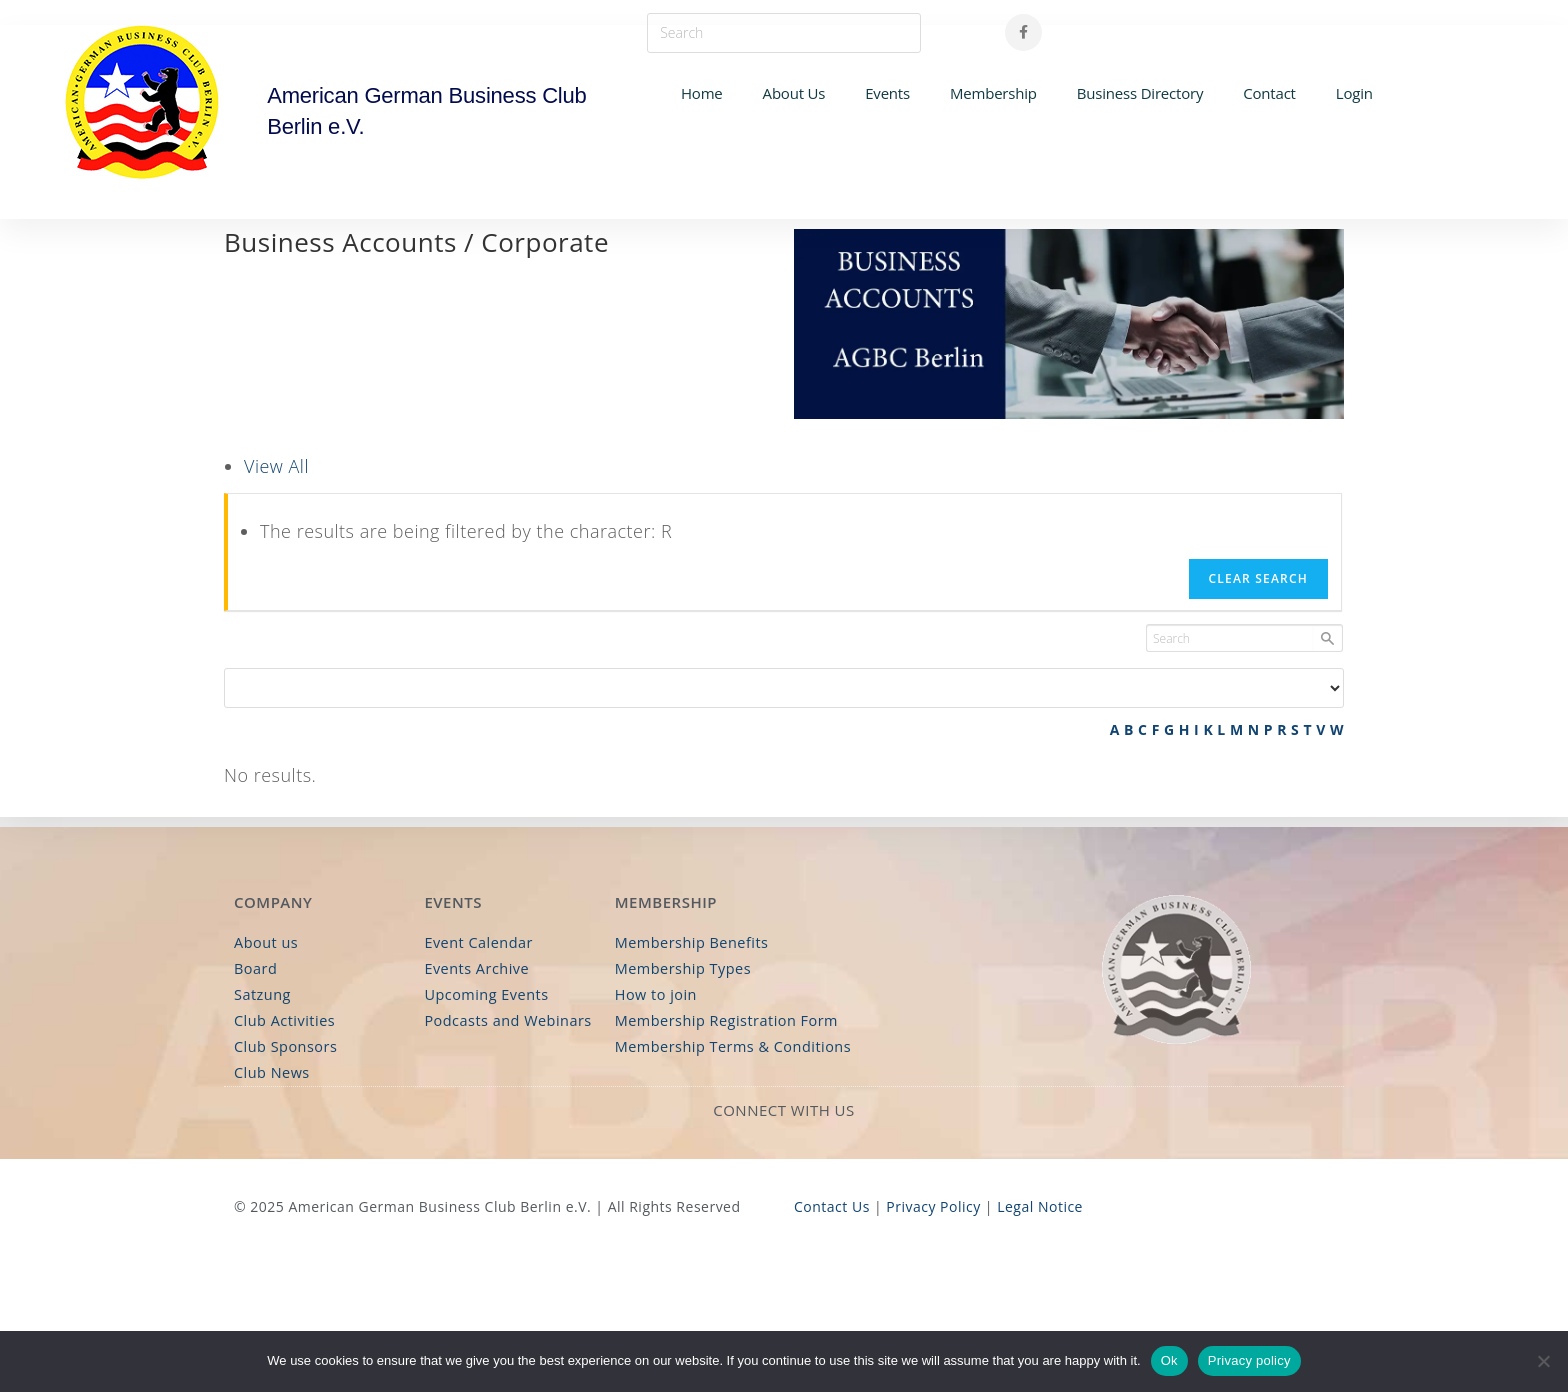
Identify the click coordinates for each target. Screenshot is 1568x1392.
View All (276, 466)
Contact (1269, 93)
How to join (655, 995)
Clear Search (1258, 578)
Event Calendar (477, 945)
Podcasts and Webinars (505, 1020)
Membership (993, 93)
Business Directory (1140, 93)
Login (1354, 93)
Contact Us (832, 1204)
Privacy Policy (933, 1204)
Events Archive (475, 970)
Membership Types (681, 970)
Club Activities (283, 1020)
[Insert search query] (784, 33)
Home (702, 93)
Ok (1169, 1360)
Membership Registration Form (723, 1020)
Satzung (261, 995)
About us (265, 945)
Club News (271, 1071)
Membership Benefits (689, 945)
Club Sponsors (284, 1045)
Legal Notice (1040, 1204)
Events (887, 93)
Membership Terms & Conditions (730, 1045)
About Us (794, 93)
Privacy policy (1249, 1360)
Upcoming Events (484, 995)
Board (255, 970)
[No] (1543, 1361)
